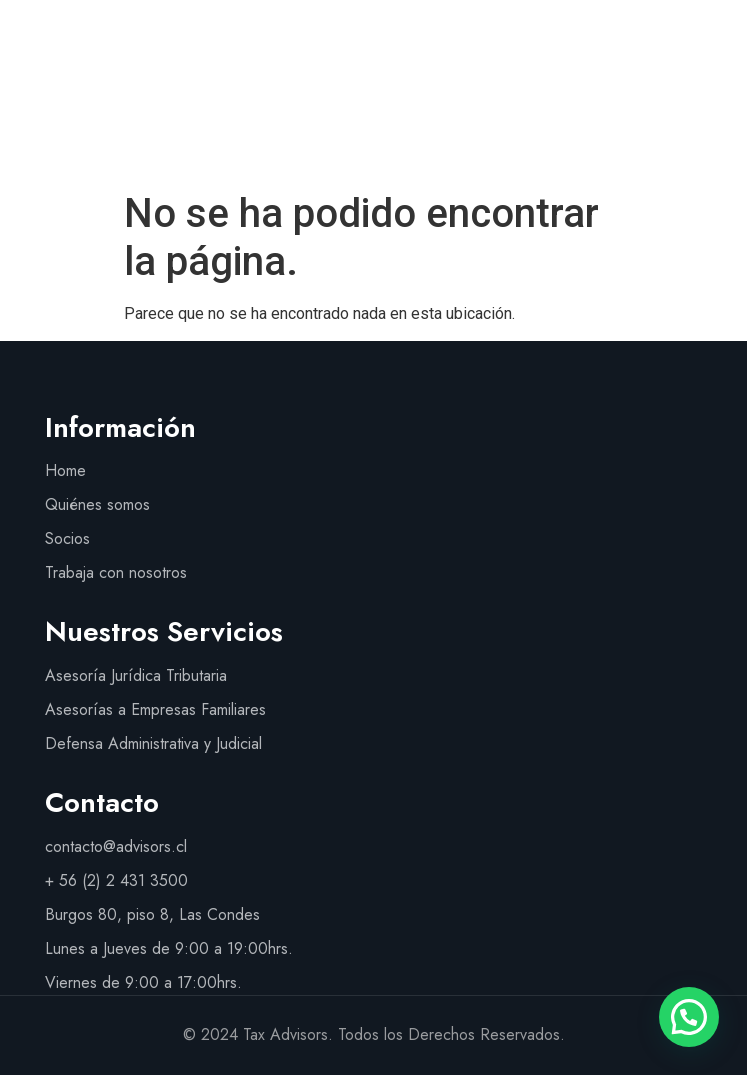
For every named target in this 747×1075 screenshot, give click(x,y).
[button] (703, 111)
